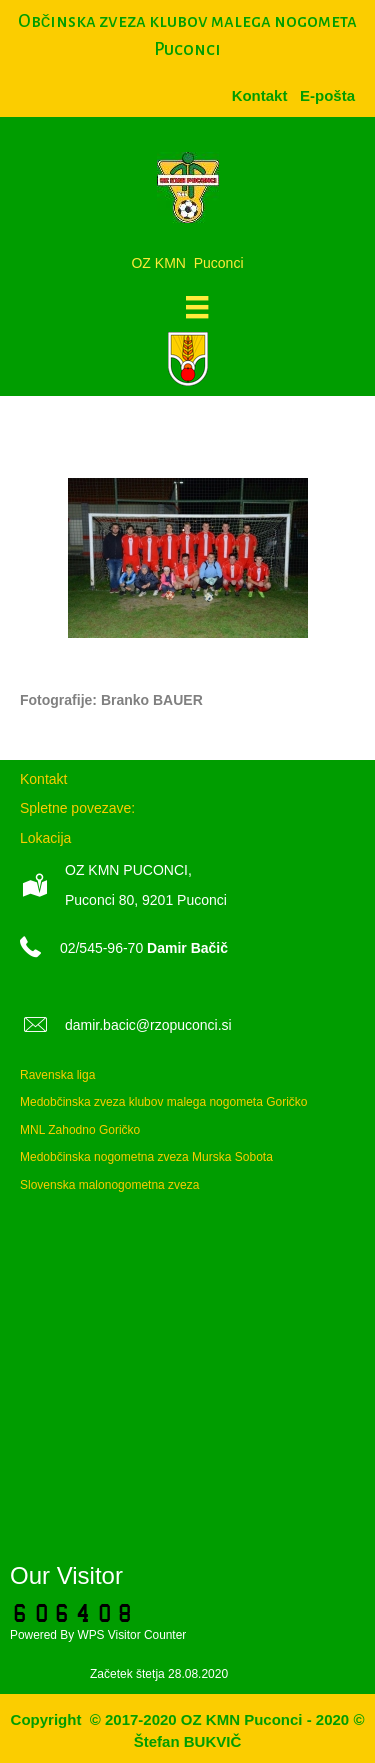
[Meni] (197, 307)
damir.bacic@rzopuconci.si (148, 1025)
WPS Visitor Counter (131, 1635)
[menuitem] (327, 95)
